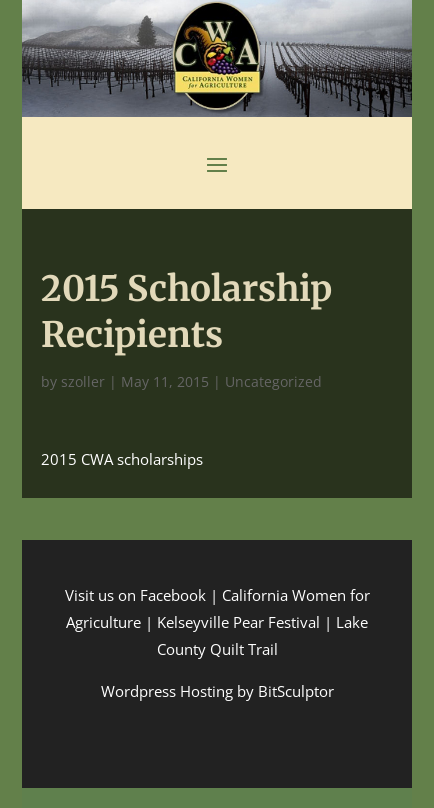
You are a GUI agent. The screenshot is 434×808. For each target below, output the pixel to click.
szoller (83, 381)
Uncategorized (273, 381)
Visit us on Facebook (135, 595)
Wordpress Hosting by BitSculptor (217, 691)
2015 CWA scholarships (122, 459)
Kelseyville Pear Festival (238, 622)
